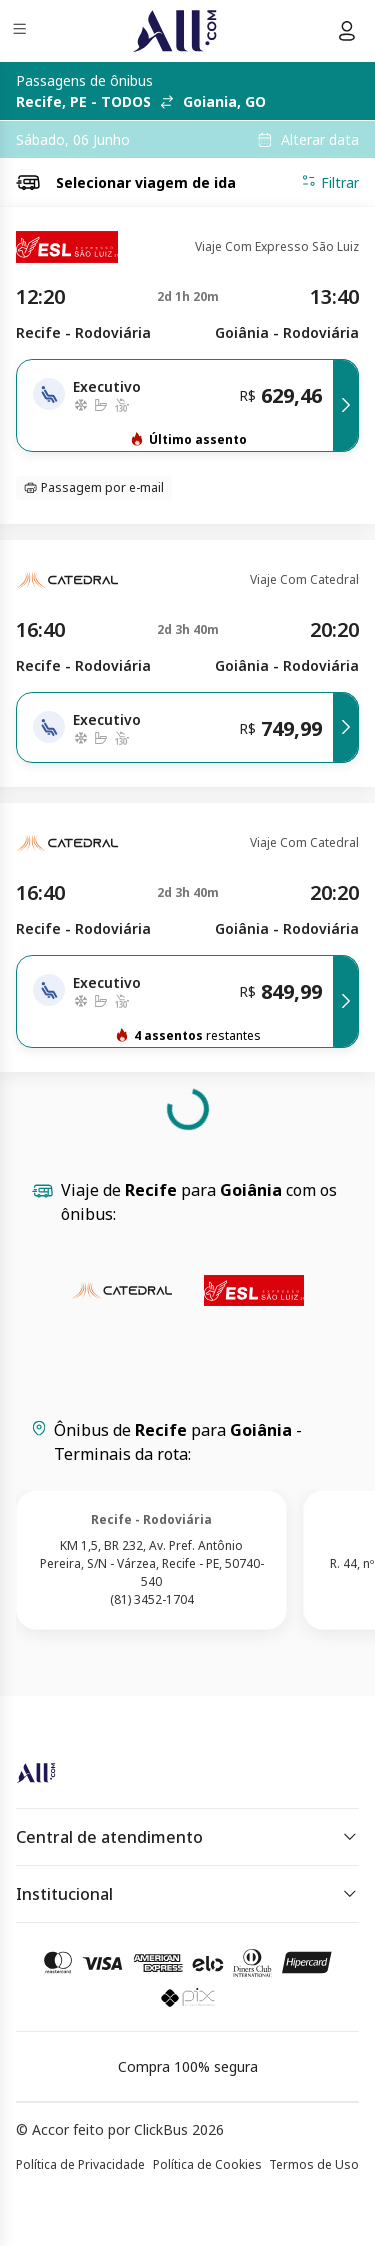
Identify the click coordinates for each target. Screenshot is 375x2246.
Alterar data (320, 140)
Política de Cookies (207, 2164)
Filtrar (330, 182)
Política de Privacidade (80, 2164)
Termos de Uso (314, 2164)
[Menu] (21, 31)
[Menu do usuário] (347, 31)
